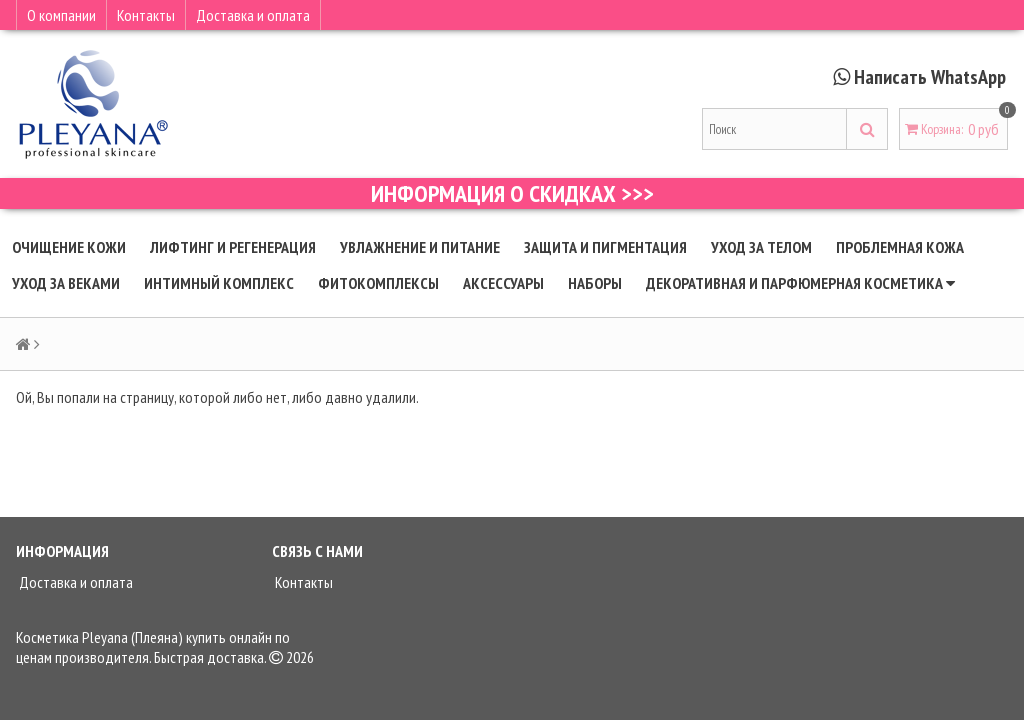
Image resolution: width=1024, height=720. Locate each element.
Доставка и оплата (253, 15)
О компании (61, 15)
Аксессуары (503, 283)
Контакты (146, 15)
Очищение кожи (69, 247)
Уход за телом (761, 247)
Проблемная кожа (900, 247)
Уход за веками (66, 283)
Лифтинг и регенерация (233, 247)
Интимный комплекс (219, 283)
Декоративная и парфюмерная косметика (800, 283)
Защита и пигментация (605, 247)
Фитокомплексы (378, 283)
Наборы (595, 283)
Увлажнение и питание (420, 247)
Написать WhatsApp (930, 77)
